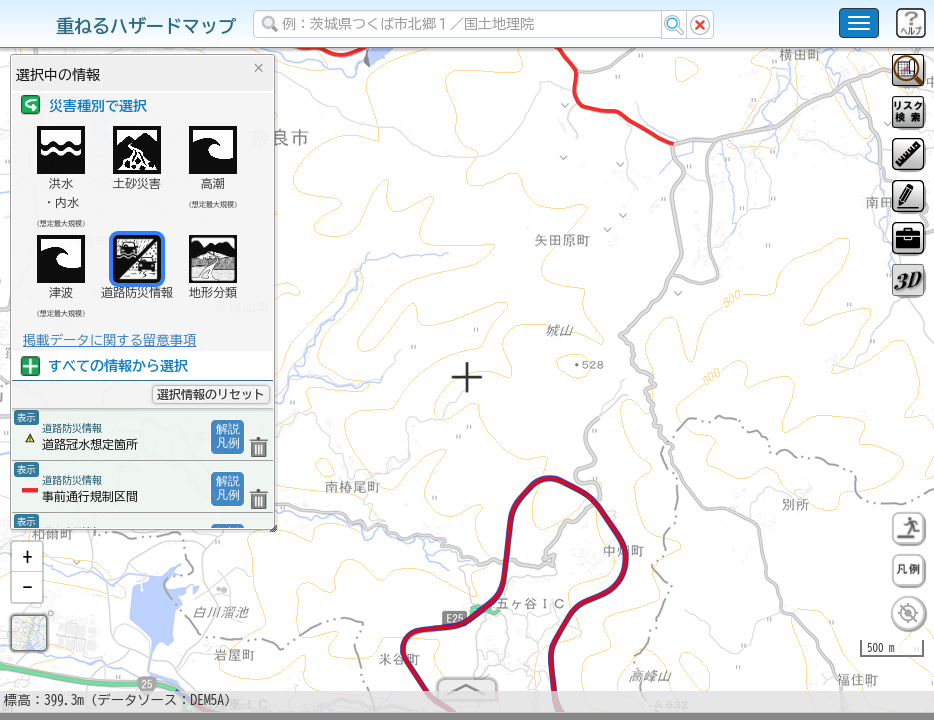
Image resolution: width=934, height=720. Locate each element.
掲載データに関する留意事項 (109, 340)
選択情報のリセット (211, 394)
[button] (27, 565)
